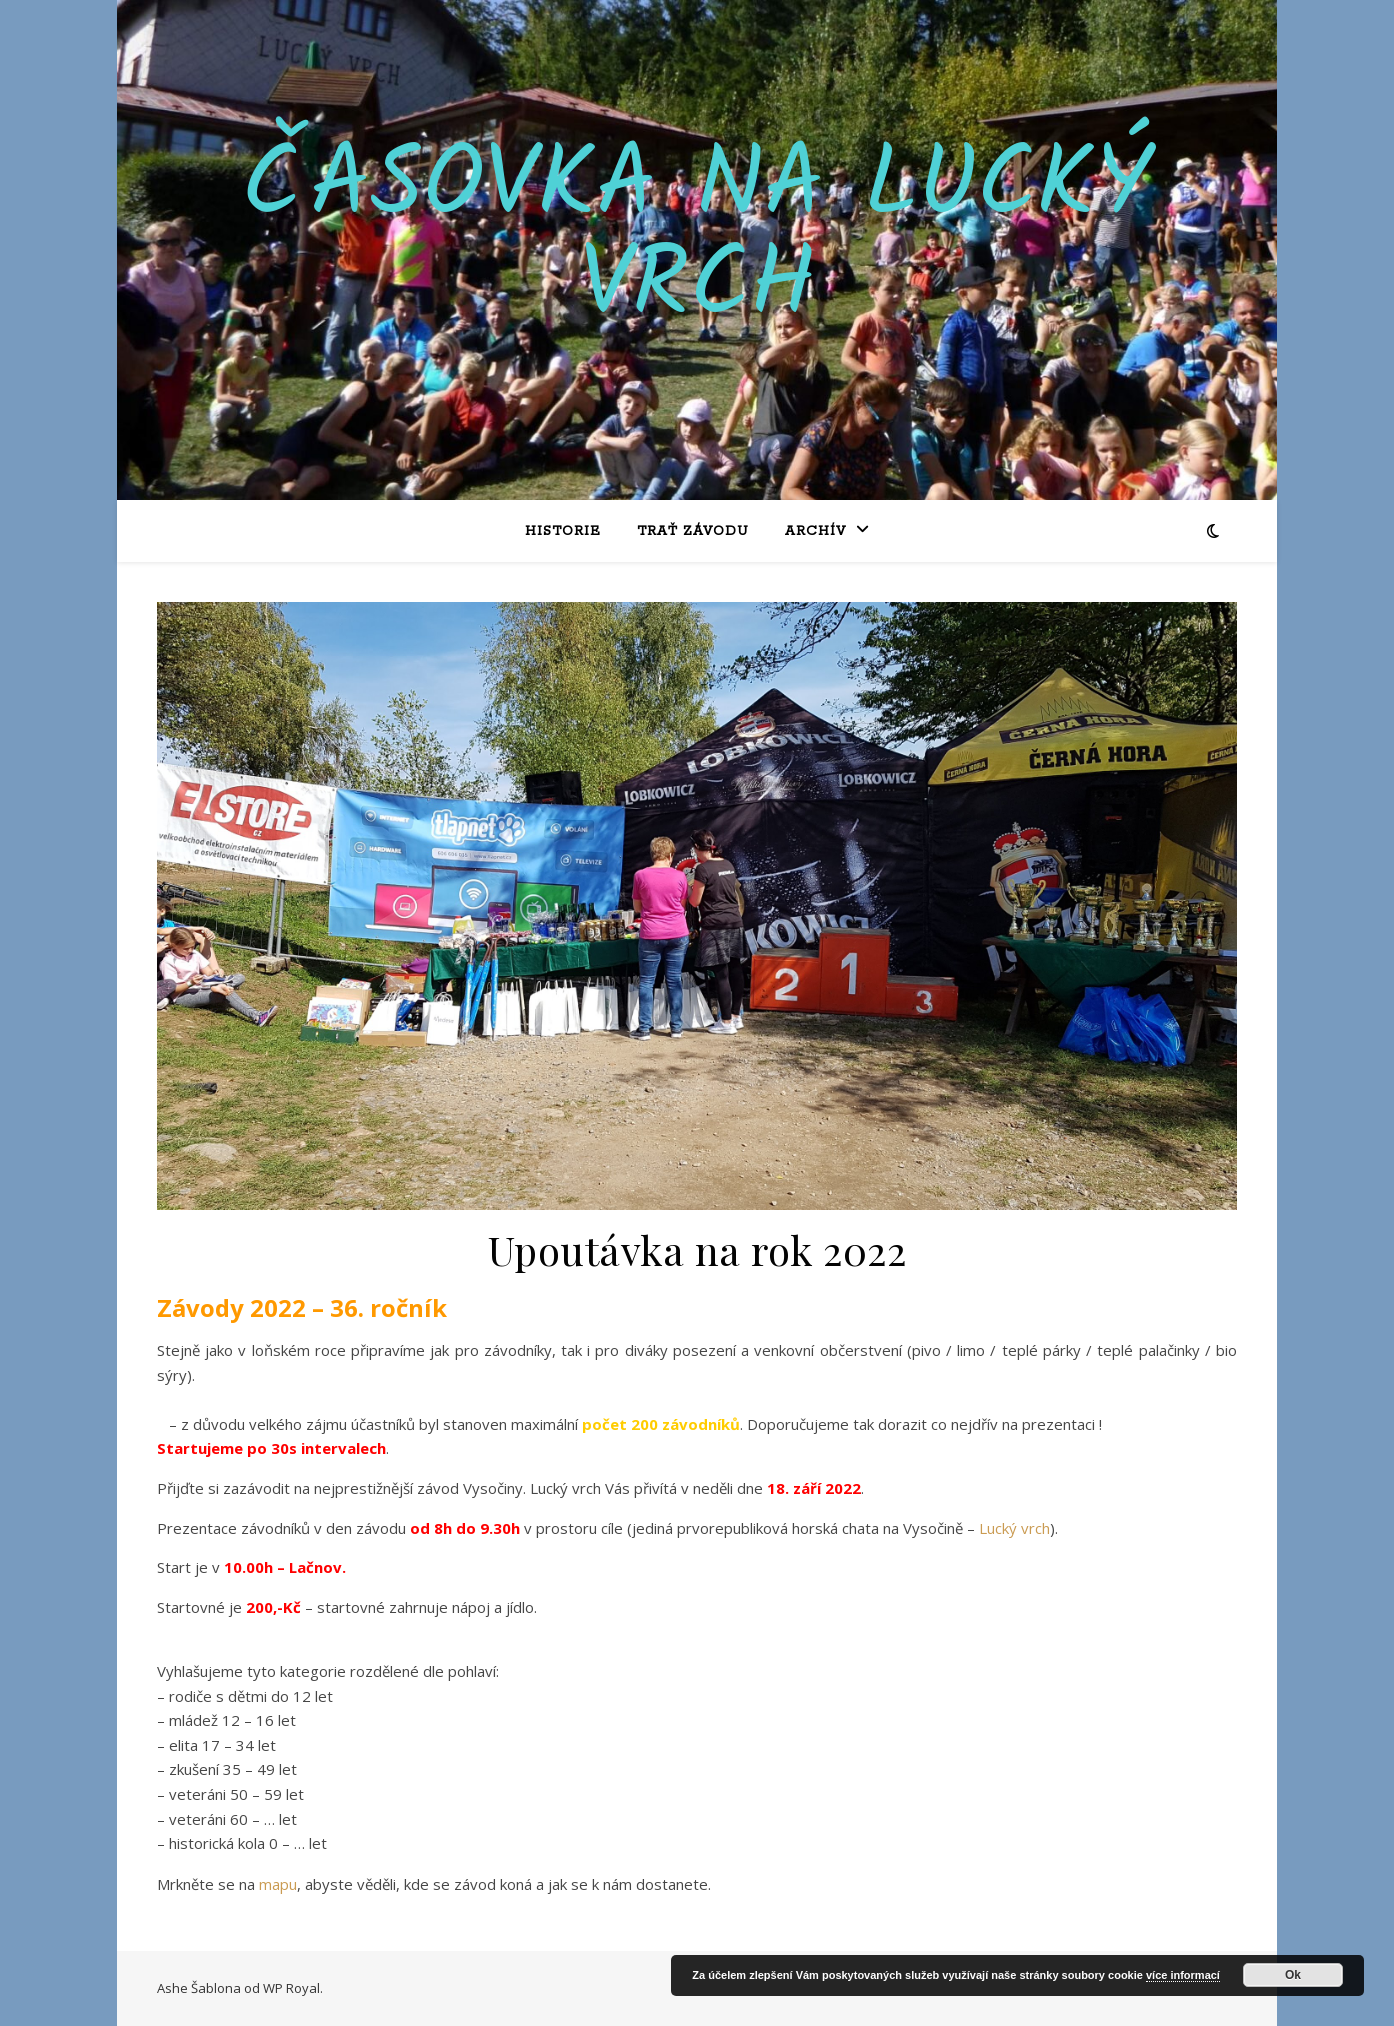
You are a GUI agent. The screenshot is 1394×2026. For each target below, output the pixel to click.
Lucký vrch (1014, 1528)
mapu (278, 1884)
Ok (1293, 1975)
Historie (563, 531)
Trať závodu (693, 531)
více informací (1183, 1975)
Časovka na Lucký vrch (697, 238)
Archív (815, 531)
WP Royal (291, 1988)
